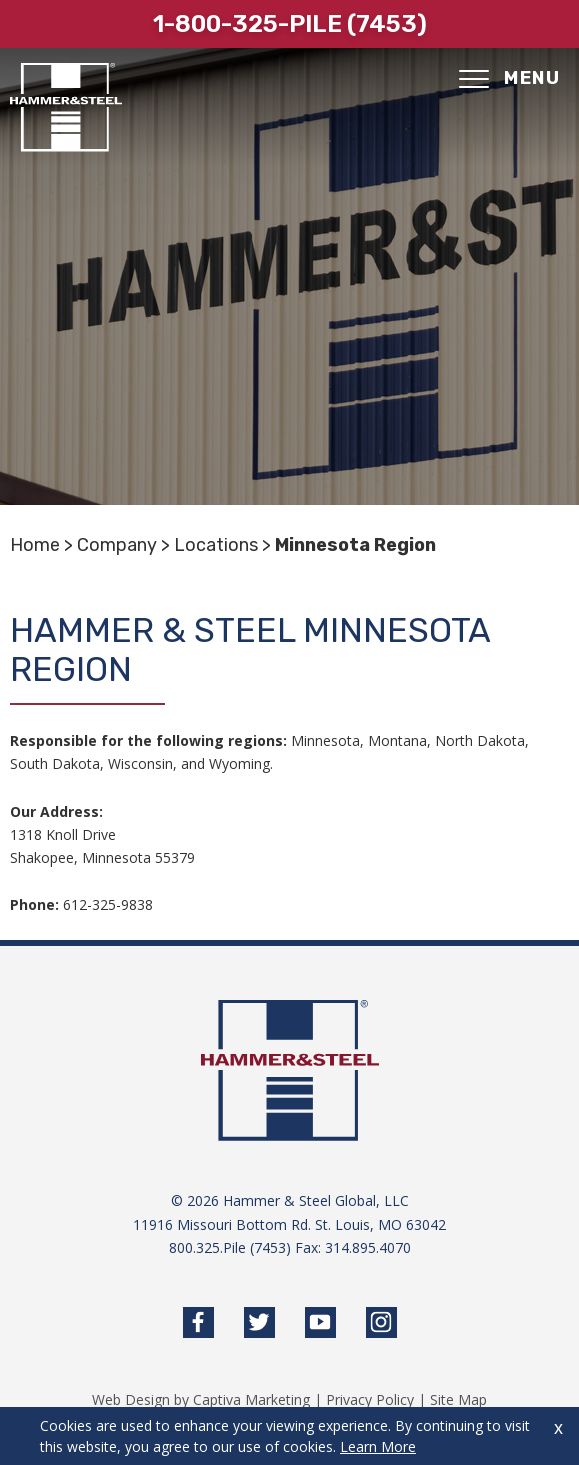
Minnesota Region (355, 545)
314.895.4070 (368, 1247)
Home (35, 545)
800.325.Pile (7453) (230, 1247)
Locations (216, 545)
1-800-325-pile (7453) (290, 24)
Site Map (458, 1399)
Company (117, 545)
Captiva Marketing (251, 1399)
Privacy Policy (370, 1399)
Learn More (378, 1446)
